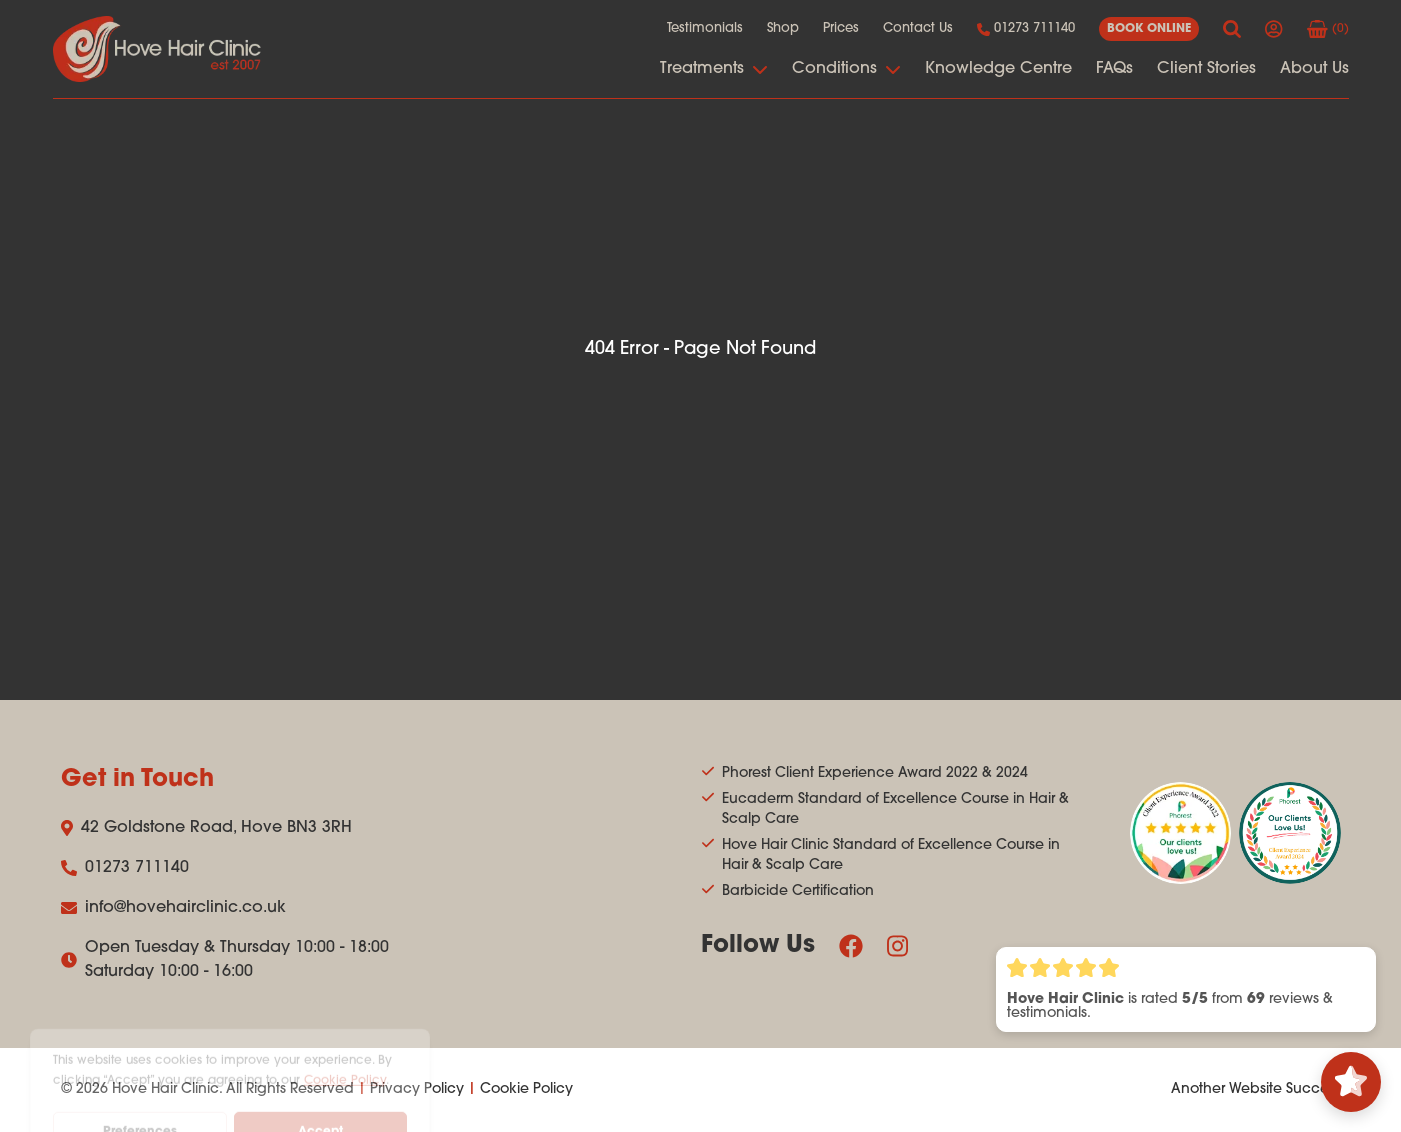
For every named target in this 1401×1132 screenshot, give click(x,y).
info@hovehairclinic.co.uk (173, 908)
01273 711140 (1026, 29)
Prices (841, 28)
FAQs (1114, 69)
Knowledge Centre (998, 69)
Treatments (714, 69)
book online (1149, 29)
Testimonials (705, 28)
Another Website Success (1256, 1089)
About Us (1314, 69)
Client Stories (1206, 69)
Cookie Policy (526, 1089)
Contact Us (918, 28)
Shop (783, 28)
